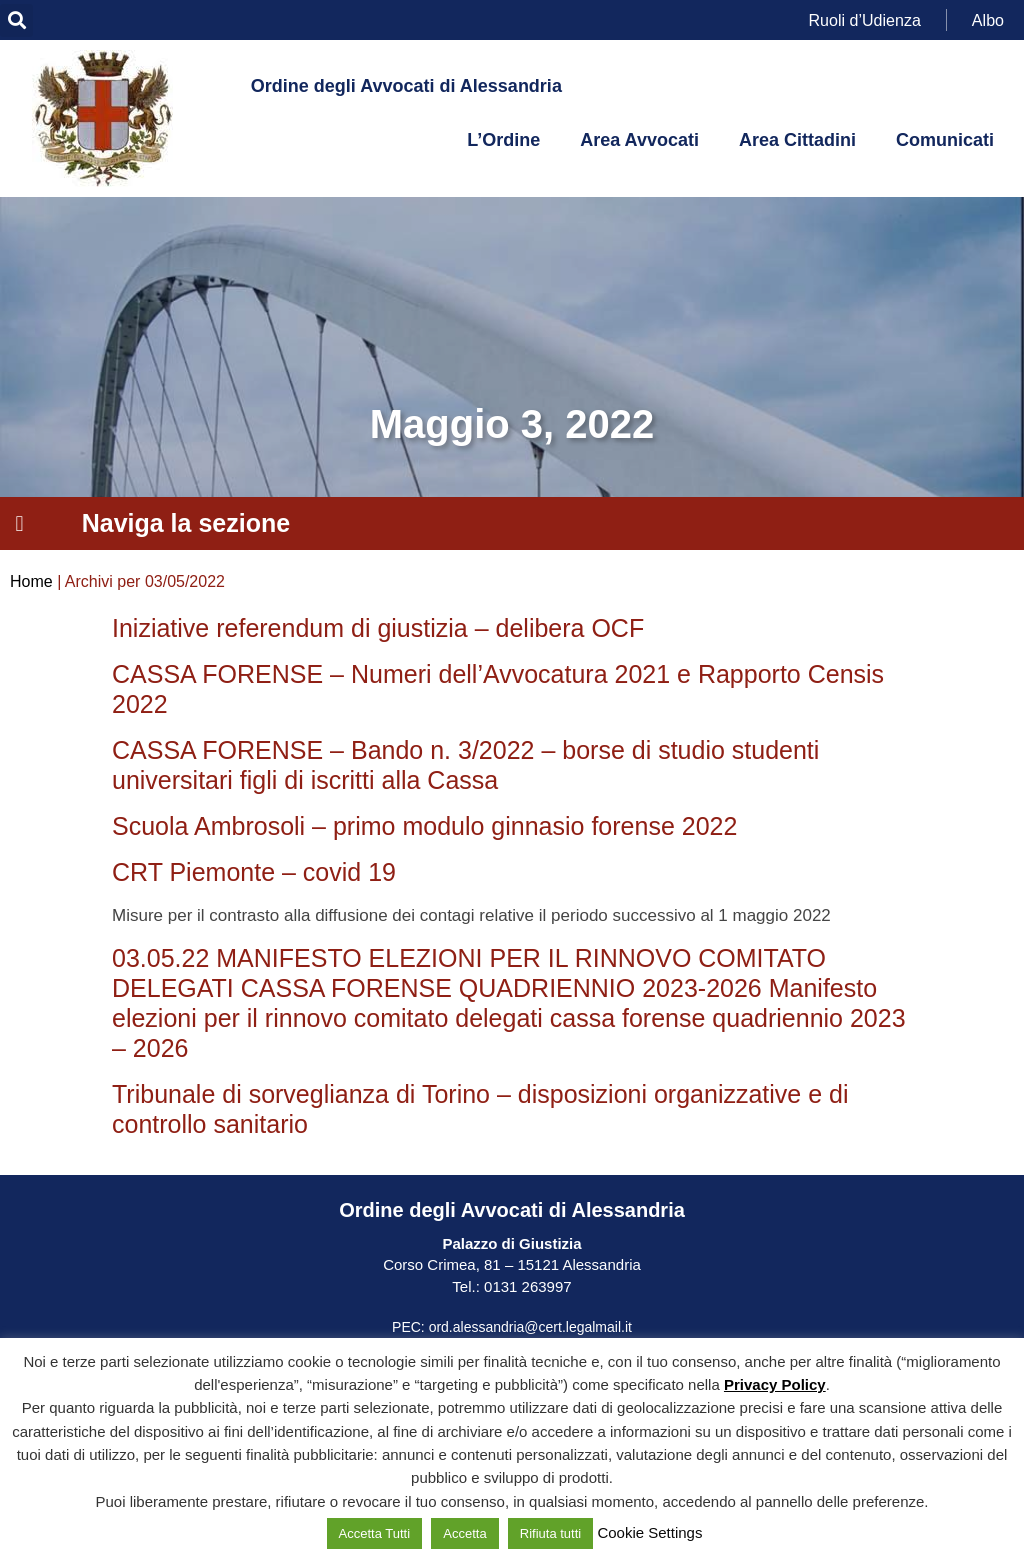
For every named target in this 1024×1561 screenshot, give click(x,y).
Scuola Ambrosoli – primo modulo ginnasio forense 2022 (424, 826)
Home (31, 581)
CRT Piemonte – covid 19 (254, 872)
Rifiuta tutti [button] (550, 1533)
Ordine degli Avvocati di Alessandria (406, 86)
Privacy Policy (775, 1384)
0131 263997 (526, 1286)
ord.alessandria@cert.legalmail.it (530, 1327)
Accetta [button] (464, 1533)
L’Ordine (503, 140)
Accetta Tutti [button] (375, 1533)
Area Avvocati (639, 140)
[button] (16, 20)
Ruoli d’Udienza (865, 19)
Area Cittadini (797, 140)
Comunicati (945, 140)
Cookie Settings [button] (649, 1532)
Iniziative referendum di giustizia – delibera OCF (378, 628)
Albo (988, 19)
